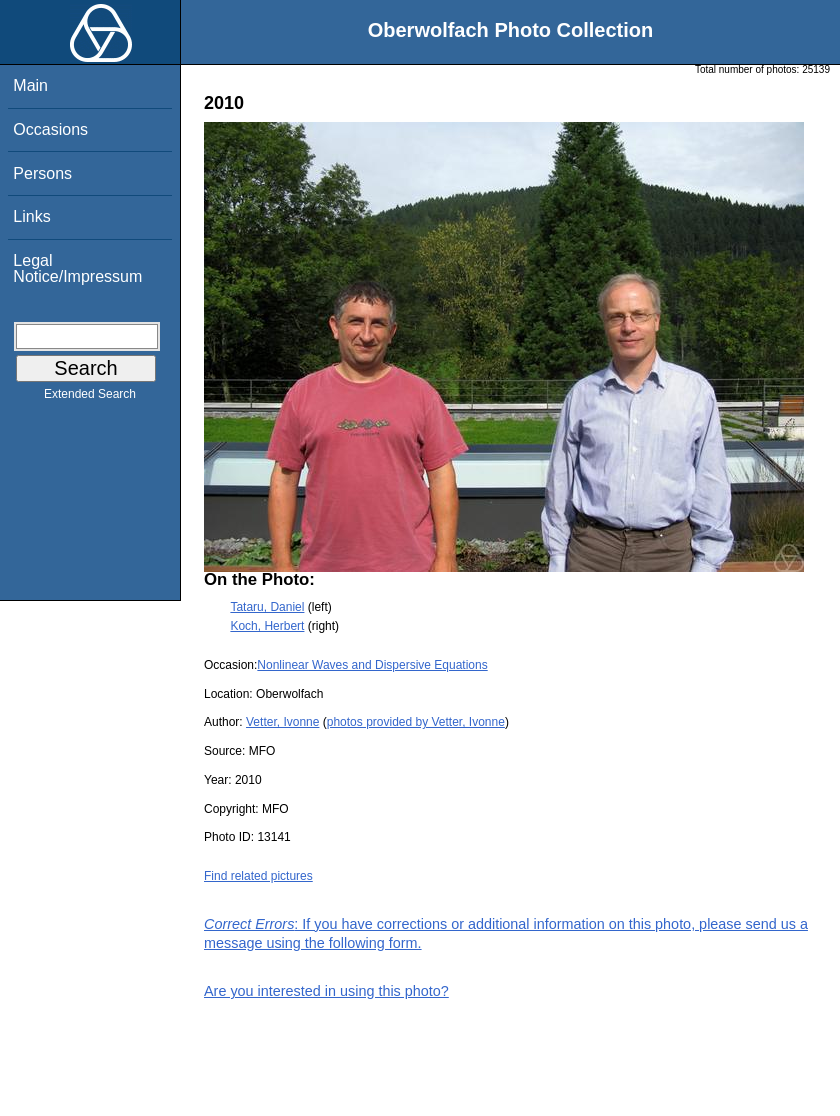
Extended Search (90, 398)
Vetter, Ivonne (282, 722)
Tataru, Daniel (267, 607)
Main (30, 85)
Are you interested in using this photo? (326, 991)
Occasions (50, 129)
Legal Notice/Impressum (77, 268)
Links (31, 216)
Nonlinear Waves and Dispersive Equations (372, 665)
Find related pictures (258, 876)
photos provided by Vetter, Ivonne (416, 722)
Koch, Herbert (267, 626)
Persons (42, 173)
